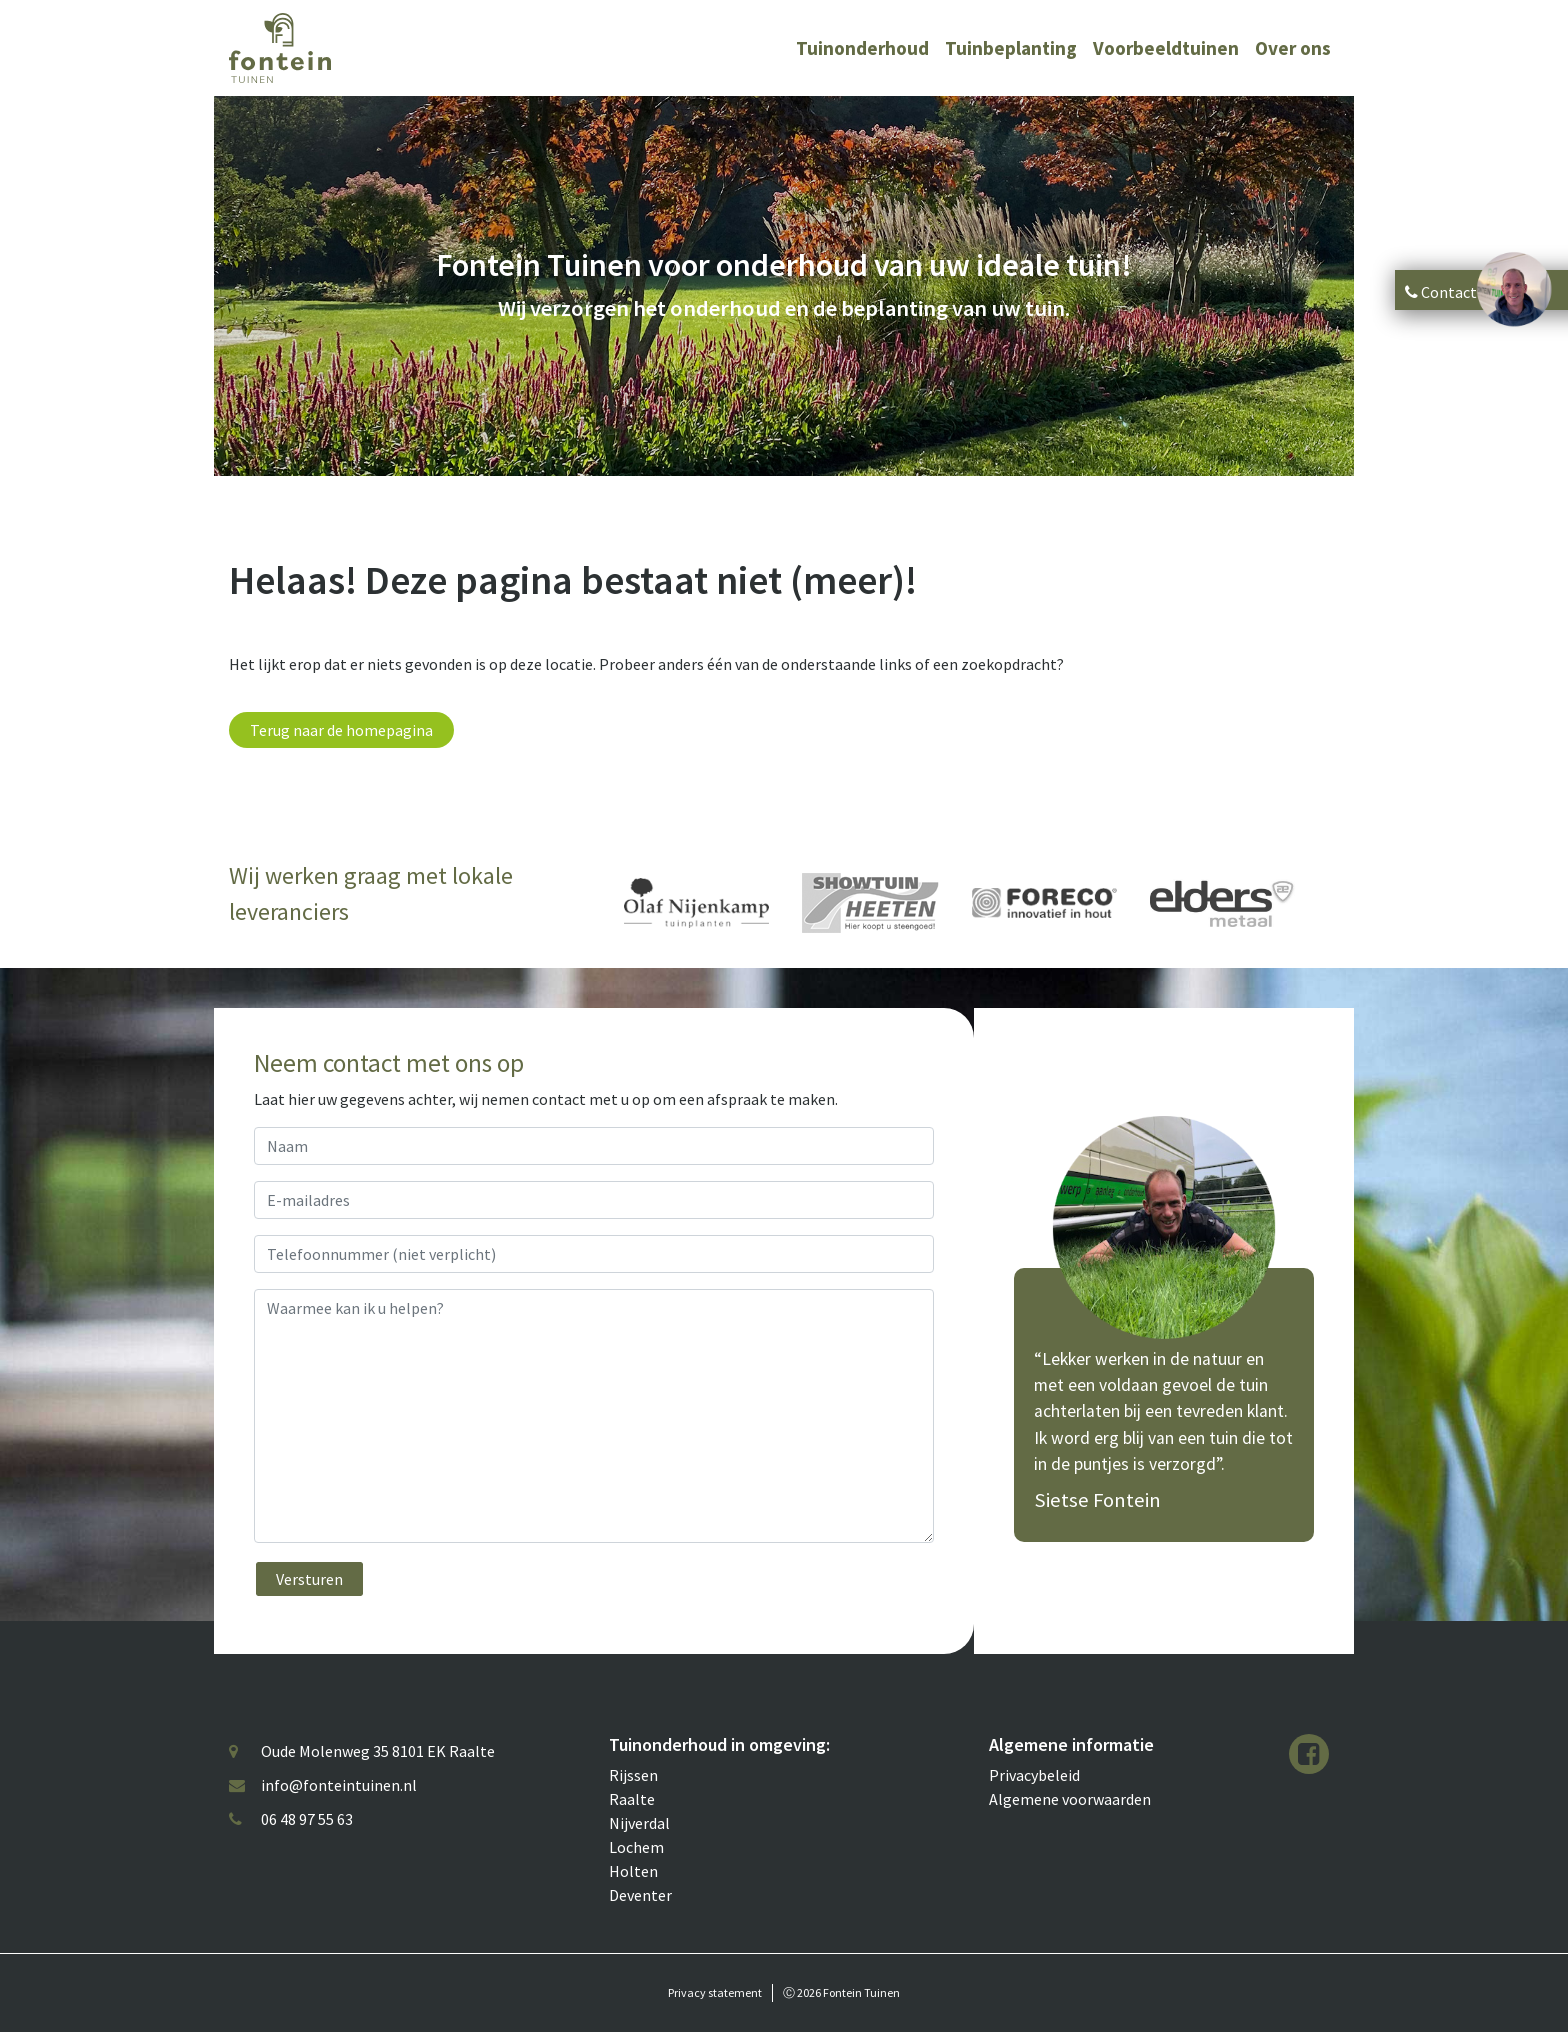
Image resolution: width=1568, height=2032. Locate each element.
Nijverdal (639, 1823)
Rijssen (633, 1775)
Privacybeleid (1034, 1775)
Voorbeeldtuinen (1166, 48)
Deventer (640, 1895)
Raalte (632, 1799)
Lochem (636, 1847)
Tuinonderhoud (862, 48)
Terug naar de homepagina (341, 730)
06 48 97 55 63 (307, 1819)
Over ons (1293, 48)
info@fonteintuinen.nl (339, 1785)
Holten (633, 1871)
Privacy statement (715, 1992)
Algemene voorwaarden (1070, 1799)
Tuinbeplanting (1011, 48)
